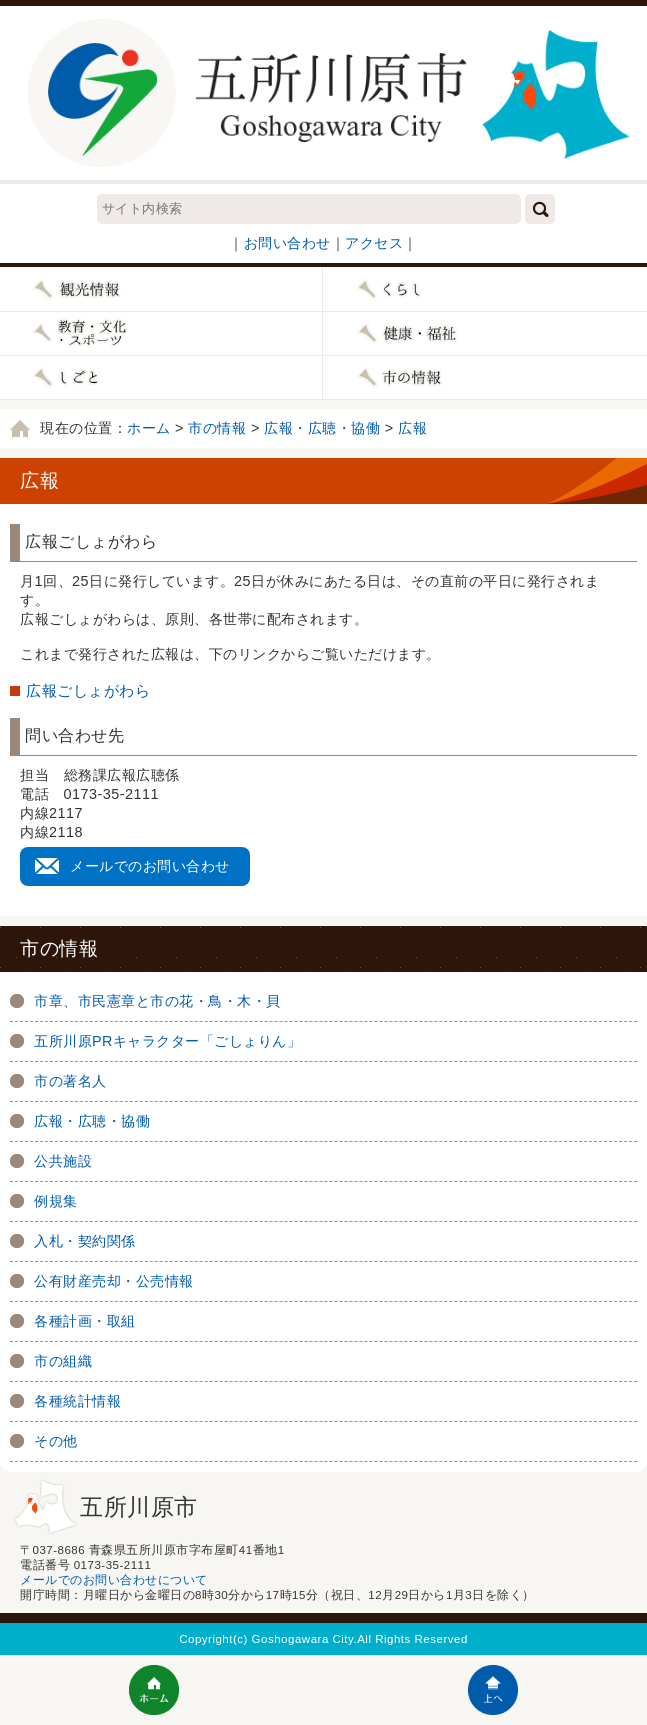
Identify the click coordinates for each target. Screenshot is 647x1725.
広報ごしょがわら (88, 690)
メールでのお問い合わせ (150, 866)
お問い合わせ (287, 243)
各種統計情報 (77, 1401)
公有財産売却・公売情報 (114, 1281)
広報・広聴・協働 (322, 428)
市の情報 (217, 428)
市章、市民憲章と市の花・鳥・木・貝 (157, 1001)
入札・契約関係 (85, 1241)
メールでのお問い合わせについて (114, 1580)
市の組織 (63, 1361)
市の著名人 (70, 1081)
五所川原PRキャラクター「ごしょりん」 (168, 1041)
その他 (56, 1441)
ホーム (149, 428)
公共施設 (63, 1161)
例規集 (56, 1201)
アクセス (374, 243)
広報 (412, 428)
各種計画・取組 (85, 1321)
